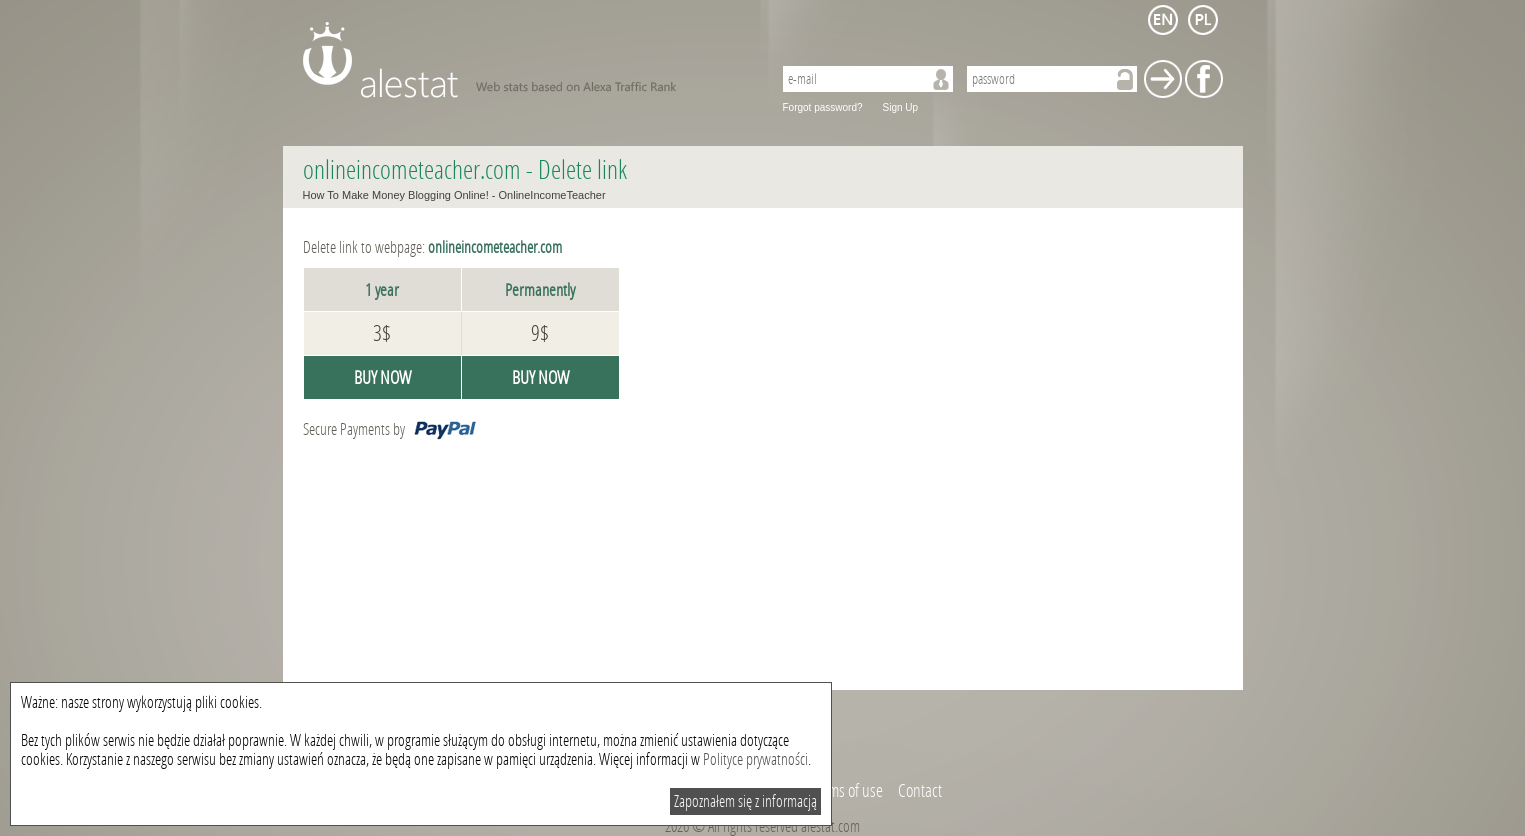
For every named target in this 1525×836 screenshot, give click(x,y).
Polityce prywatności (755, 759)
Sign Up (901, 107)
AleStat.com (525, 60)
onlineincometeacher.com (412, 170)
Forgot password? (823, 107)
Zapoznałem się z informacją (745, 801)
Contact (920, 791)
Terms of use (847, 791)
